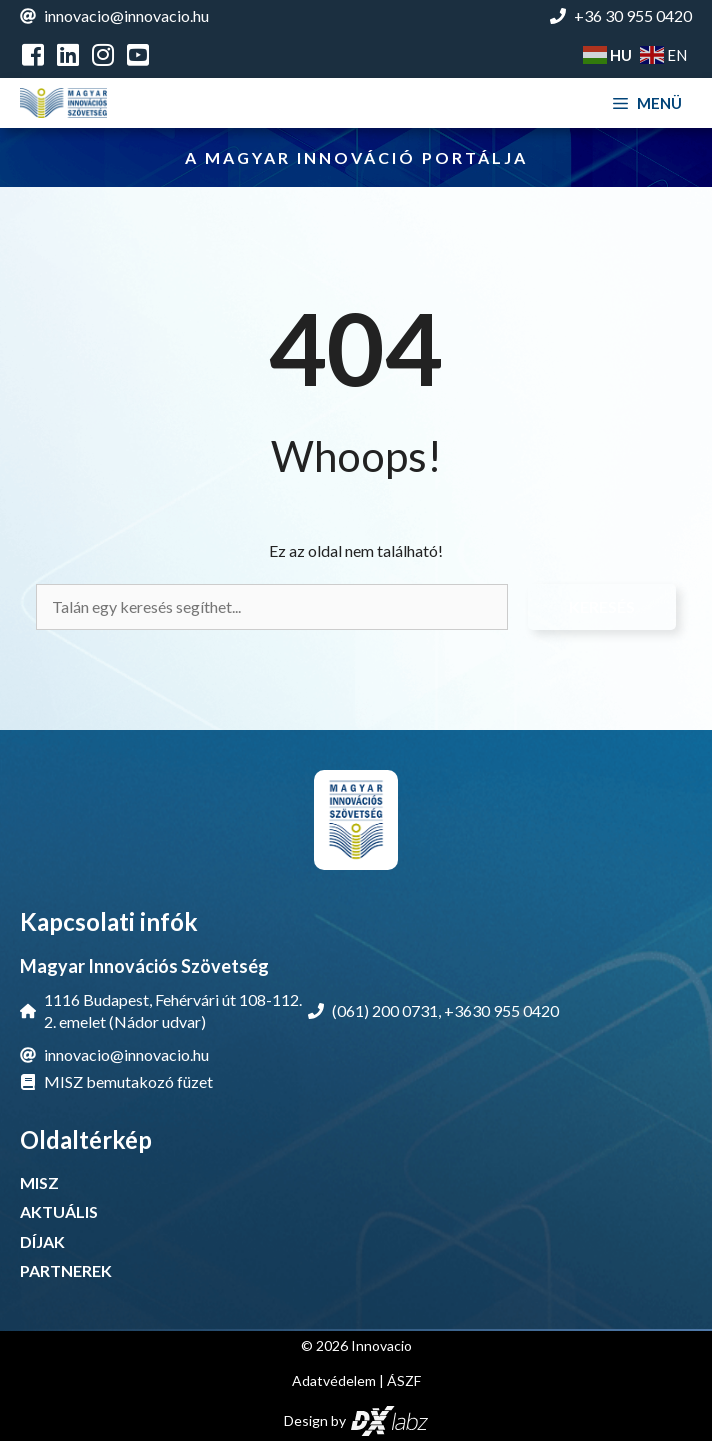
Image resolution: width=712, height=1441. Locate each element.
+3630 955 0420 (501, 1010)
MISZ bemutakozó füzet (128, 1081)
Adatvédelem (334, 1380)
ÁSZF (404, 1380)
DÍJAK (42, 1241)
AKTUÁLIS (59, 1211)
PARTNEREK (66, 1270)
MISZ (39, 1182)
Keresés (602, 606)
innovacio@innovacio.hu (126, 15)
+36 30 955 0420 (633, 15)
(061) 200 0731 (385, 1010)
